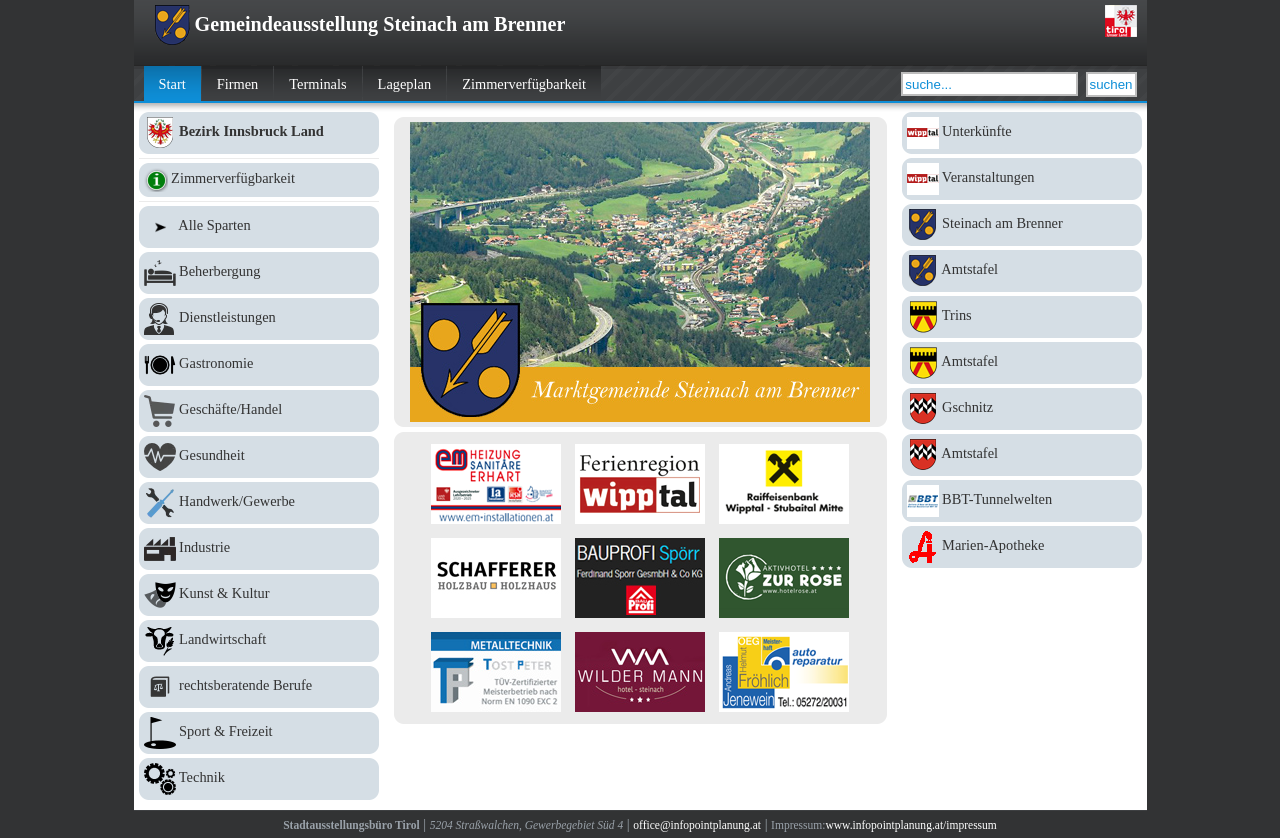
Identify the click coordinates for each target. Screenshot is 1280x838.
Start (172, 84)
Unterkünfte (1022, 133)
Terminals (317, 84)
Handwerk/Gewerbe (259, 503)
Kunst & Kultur (259, 595)
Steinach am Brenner (1022, 225)
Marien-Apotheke (1022, 547)
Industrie (259, 549)
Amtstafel (1022, 271)
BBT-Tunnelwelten (1022, 501)
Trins (1022, 317)
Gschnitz (1022, 409)
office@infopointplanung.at (697, 825)
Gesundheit (259, 457)
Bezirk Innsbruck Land (259, 133)
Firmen (238, 84)
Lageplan (405, 84)
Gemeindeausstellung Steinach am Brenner (360, 24)
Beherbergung (259, 273)
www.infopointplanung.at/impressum (910, 825)
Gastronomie (259, 365)
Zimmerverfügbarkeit (524, 84)
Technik (259, 779)
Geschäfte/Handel (259, 411)
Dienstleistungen (259, 319)
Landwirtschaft (259, 641)
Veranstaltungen (1022, 179)
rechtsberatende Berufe (259, 687)
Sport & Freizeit (259, 733)
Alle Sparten (259, 227)
